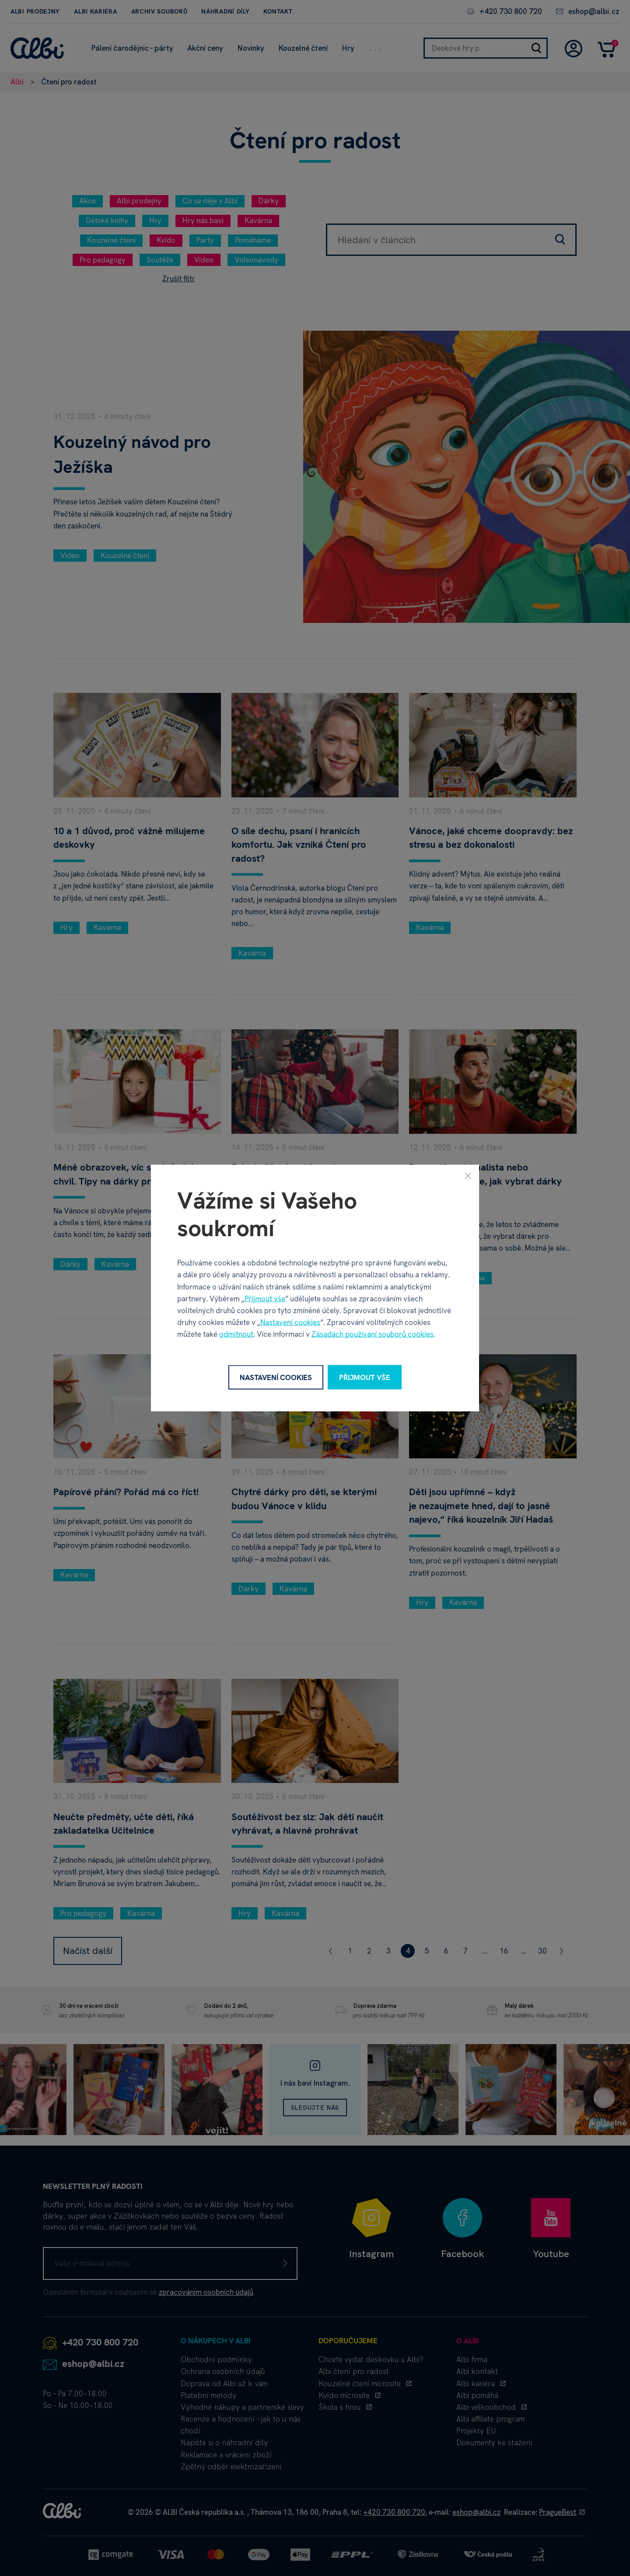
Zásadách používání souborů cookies (373, 1334)
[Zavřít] (468, 1175)
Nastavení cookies (290, 1322)
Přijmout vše (265, 1298)
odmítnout (236, 1334)
